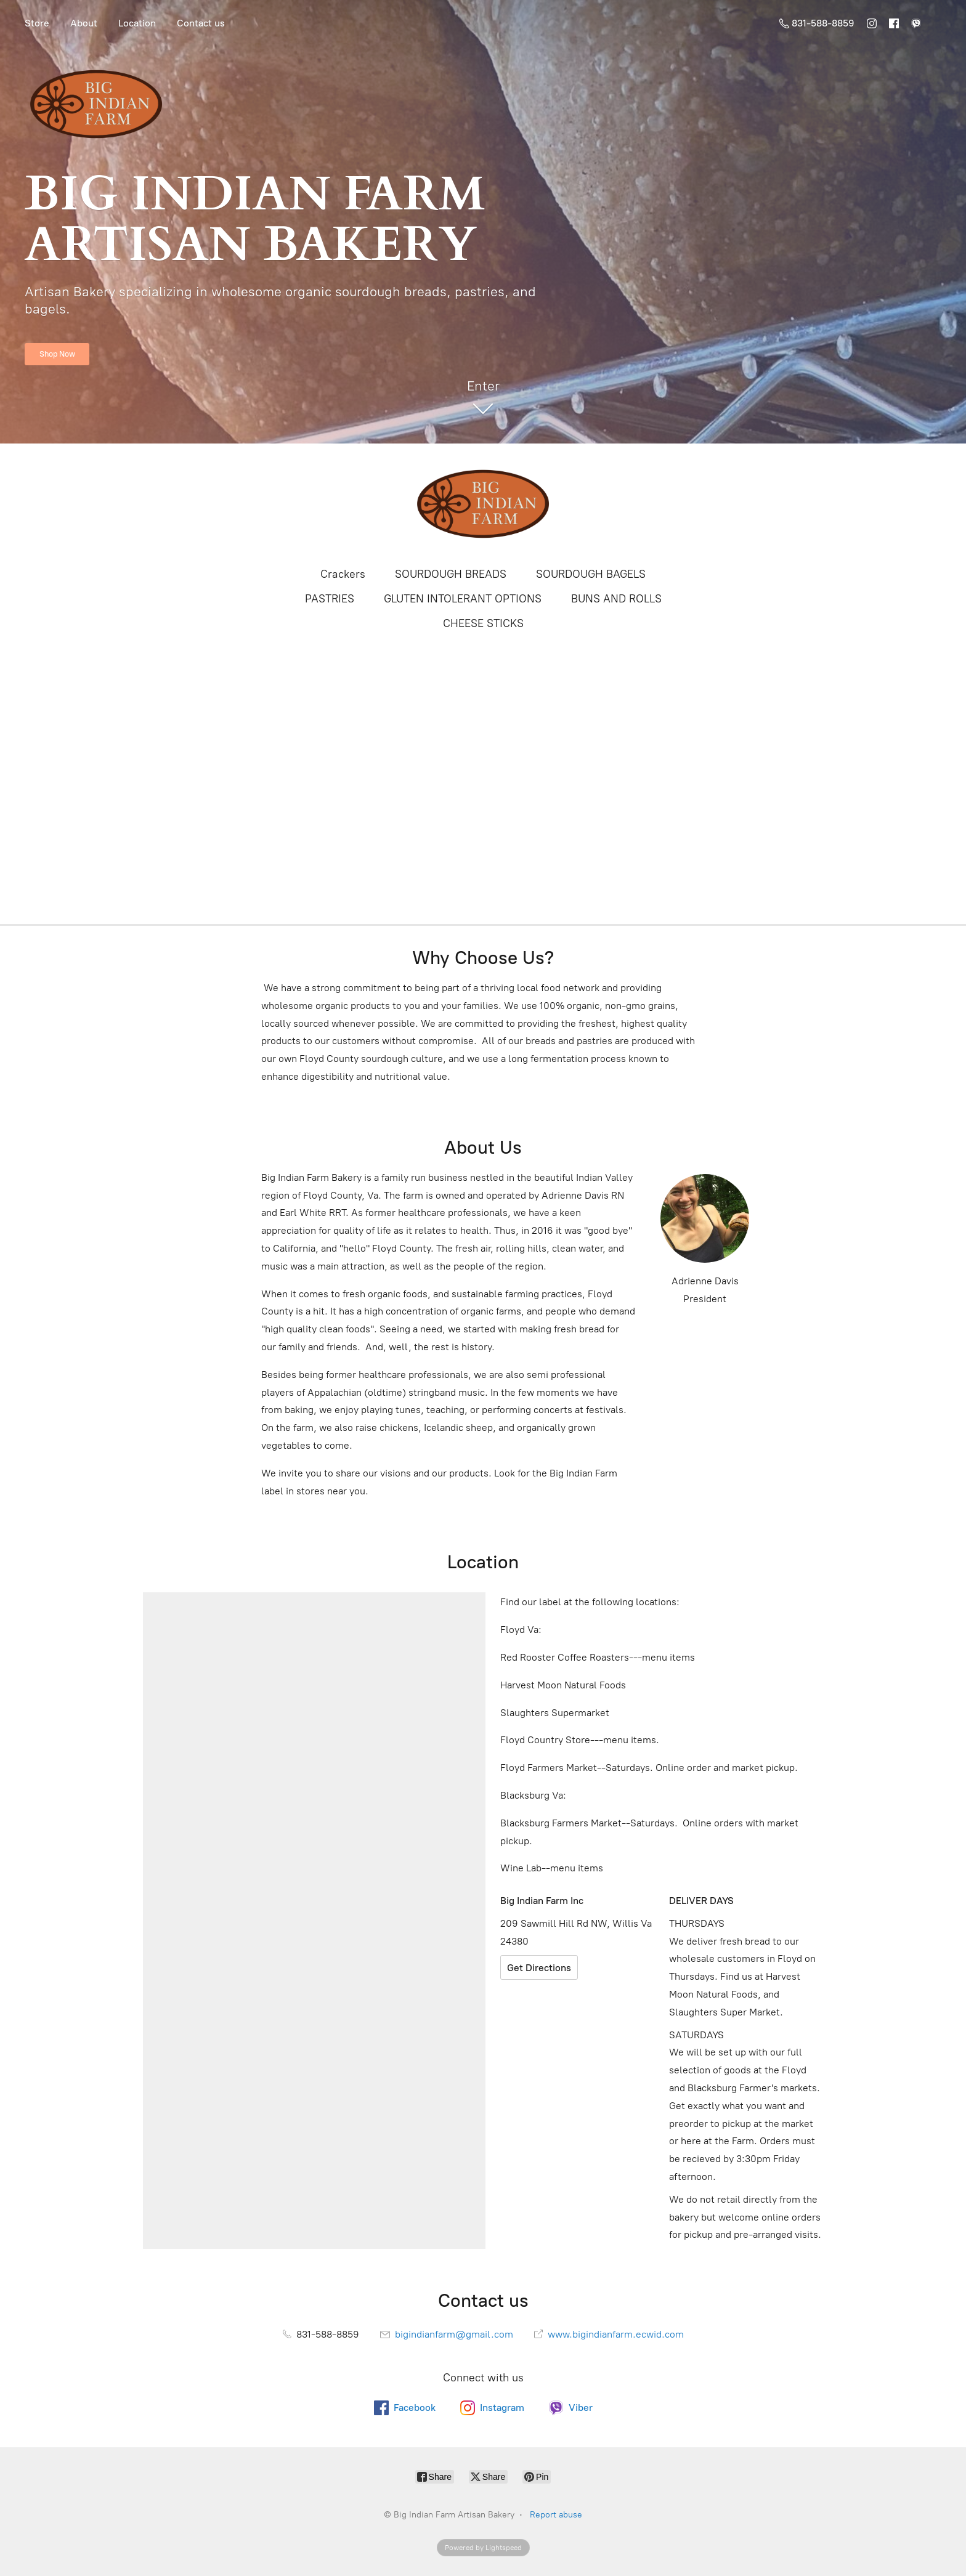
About (83, 23)
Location (137, 23)
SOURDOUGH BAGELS (591, 574)
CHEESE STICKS (483, 623)
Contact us (201, 23)
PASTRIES (329, 599)
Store (37, 23)
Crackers (342, 574)
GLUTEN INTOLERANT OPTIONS (463, 599)
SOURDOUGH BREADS (450, 574)
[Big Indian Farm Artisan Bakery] (483, 504)
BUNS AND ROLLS (616, 599)
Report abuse (556, 2514)
